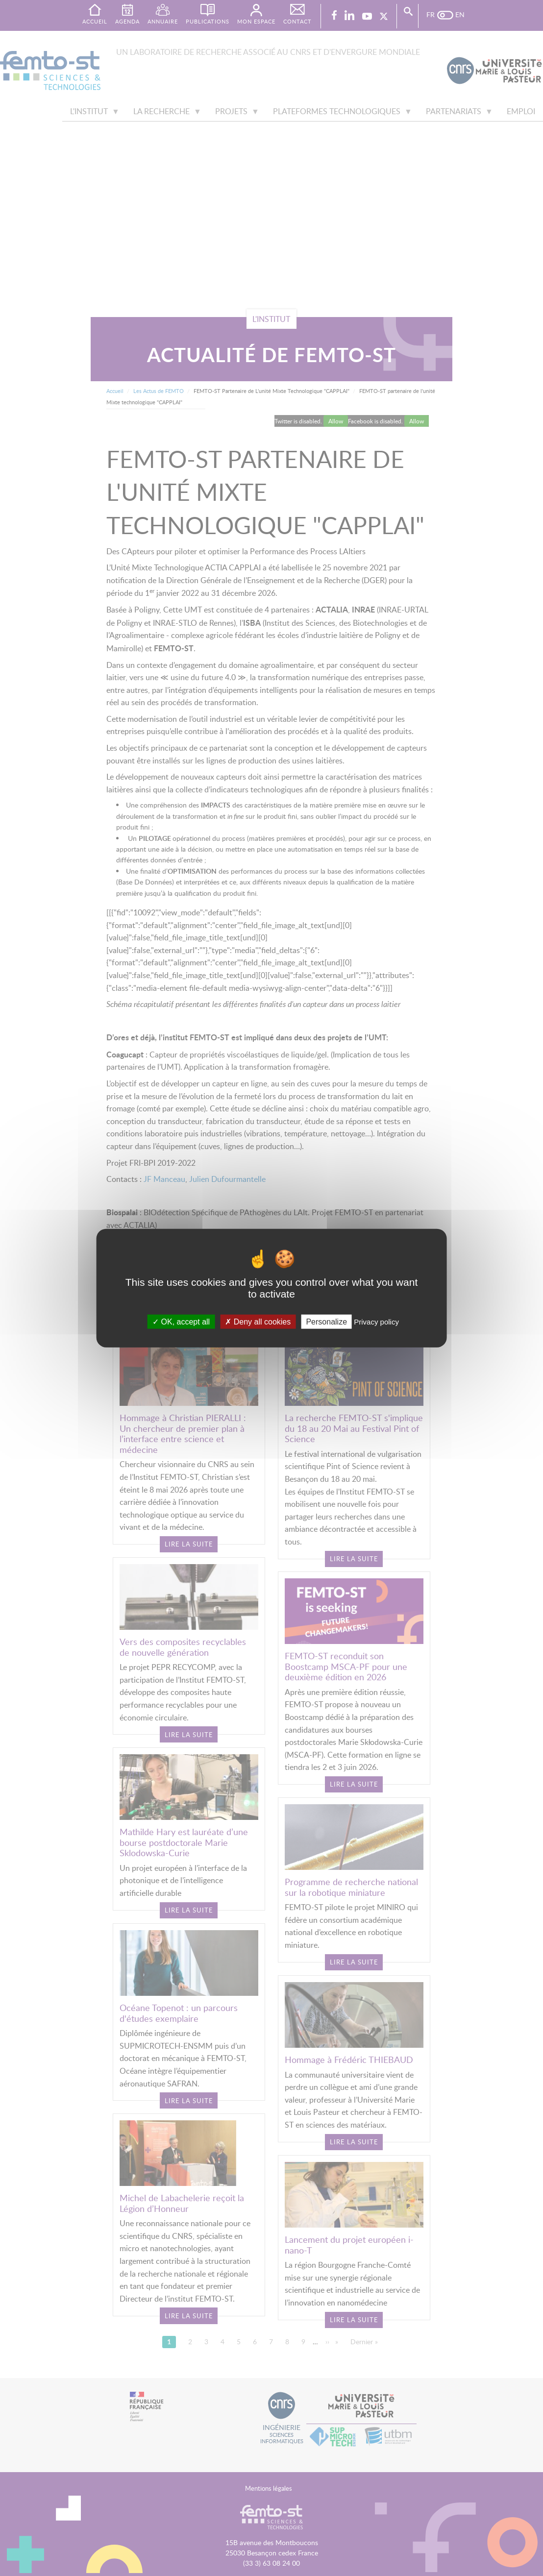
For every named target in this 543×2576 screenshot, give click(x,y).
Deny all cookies (258, 1322)
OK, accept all (181, 1322)
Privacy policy (376, 1322)
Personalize (326, 1322)
